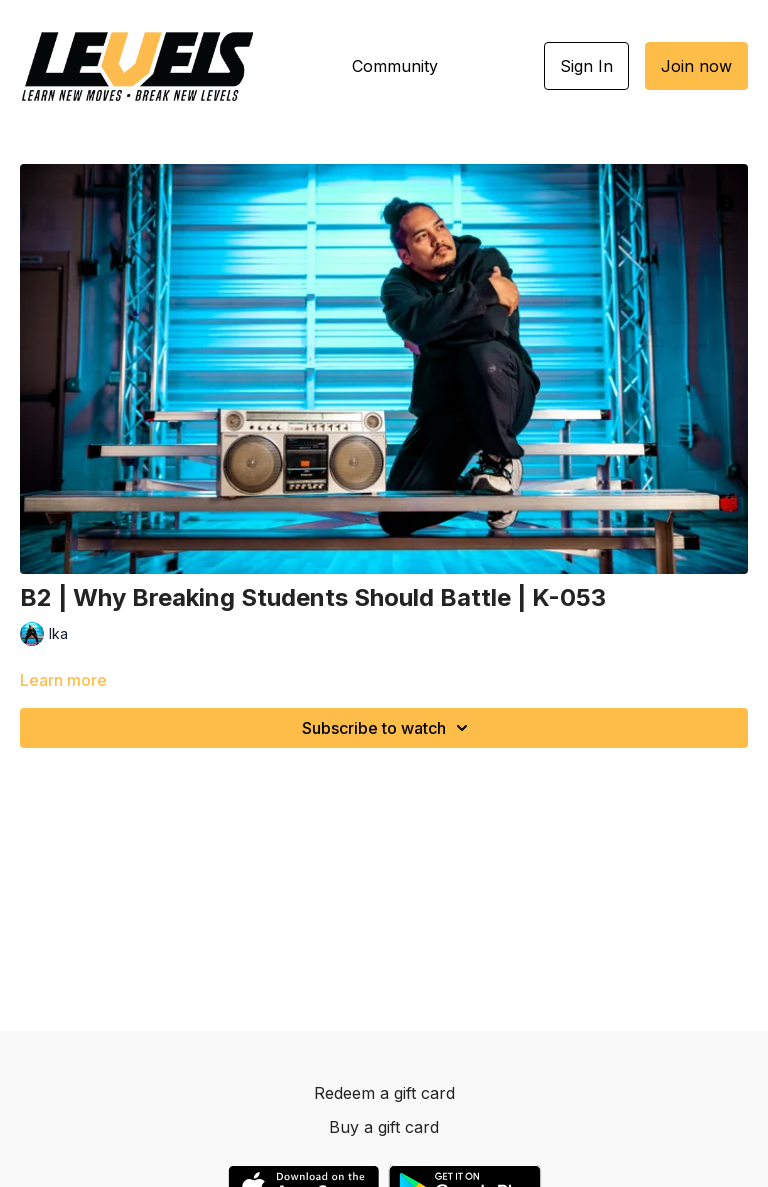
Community (395, 66)
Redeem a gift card (384, 1093)
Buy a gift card (384, 1127)
